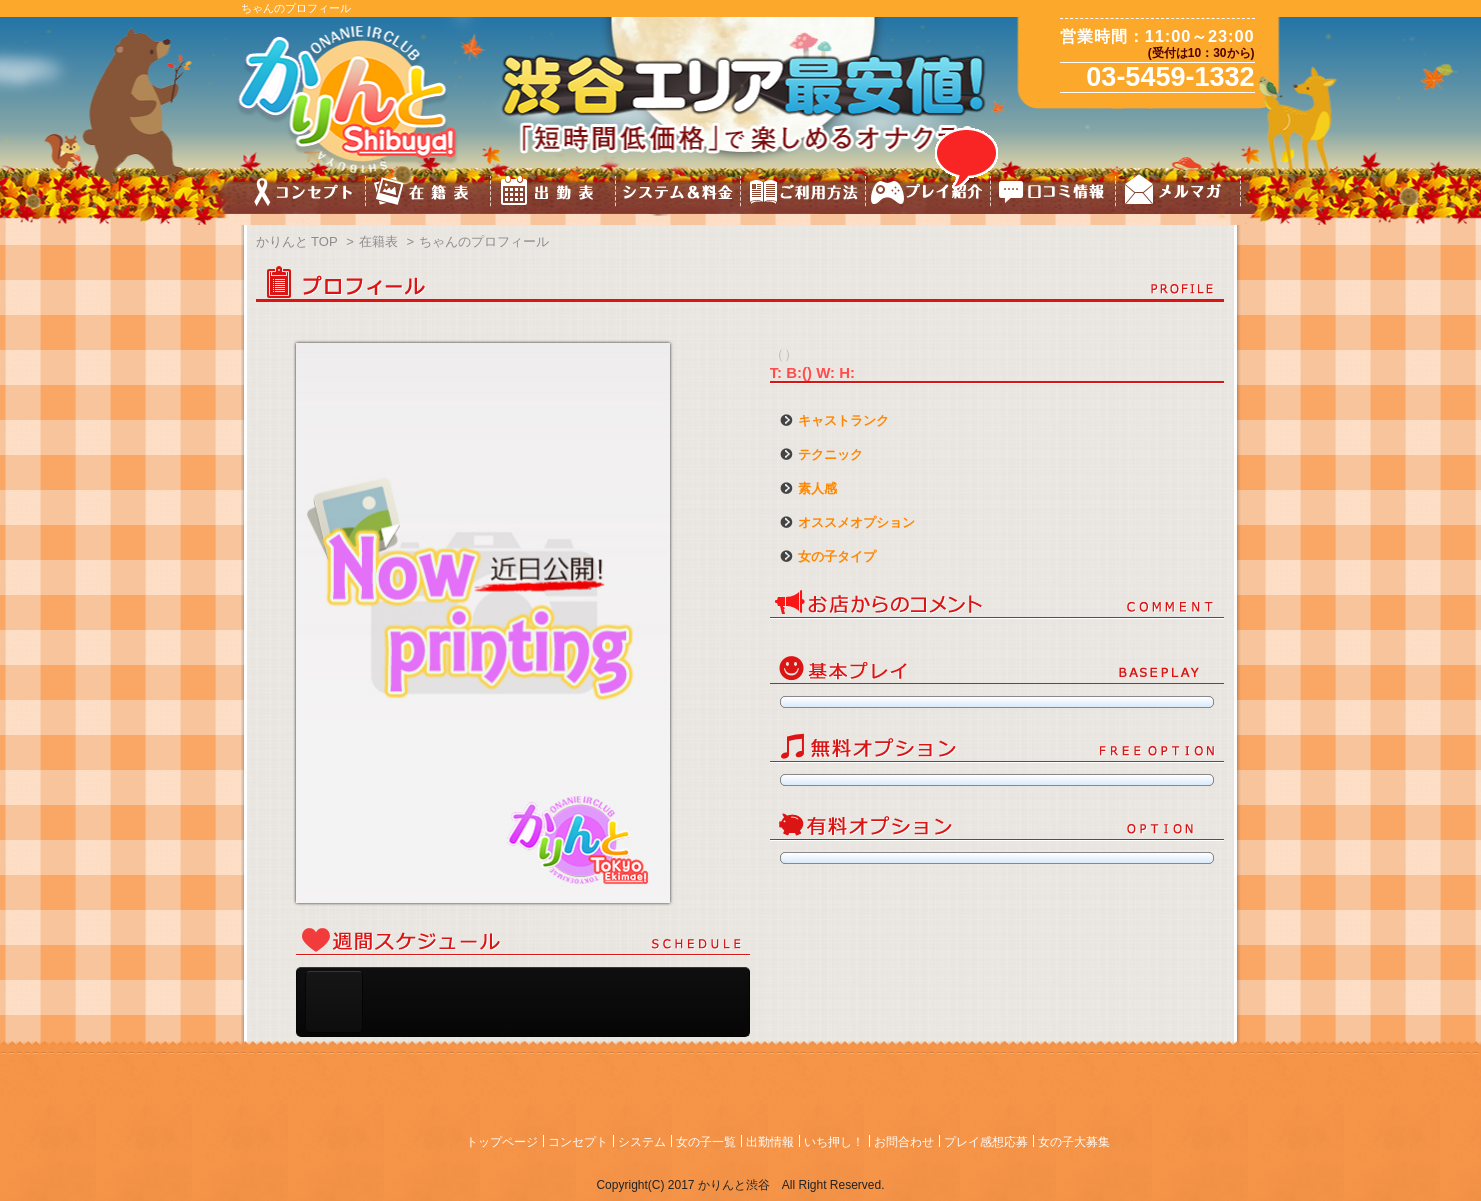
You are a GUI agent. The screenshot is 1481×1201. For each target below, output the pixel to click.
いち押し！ (834, 1142)
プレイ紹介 (928, 194)
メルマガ (1178, 194)
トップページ (502, 1142)
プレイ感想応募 (986, 1142)
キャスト (428, 194)
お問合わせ (904, 1142)
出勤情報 (770, 1142)
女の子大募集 (1074, 1142)
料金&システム (678, 194)
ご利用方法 (803, 194)
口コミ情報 (1053, 194)
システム (642, 1142)
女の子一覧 (706, 1142)
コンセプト (303, 194)
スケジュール (553, 194)
